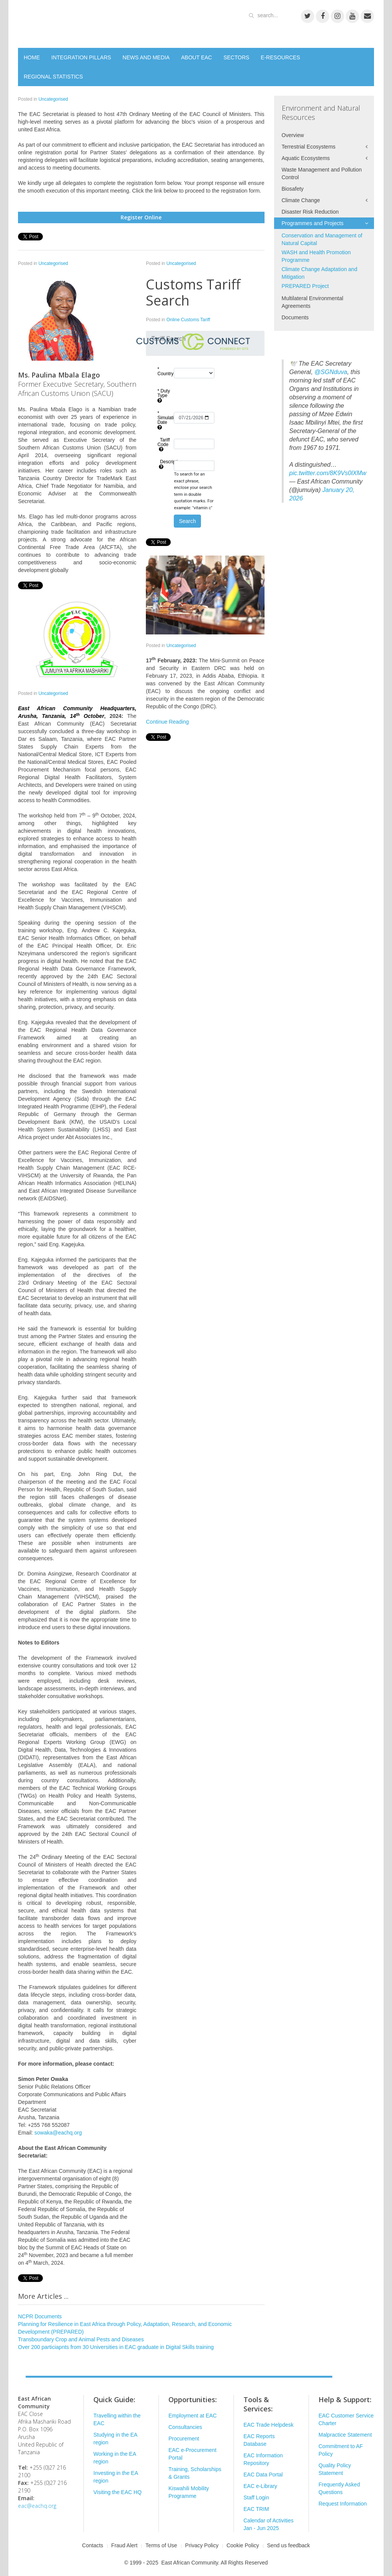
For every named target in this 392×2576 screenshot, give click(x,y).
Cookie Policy (243, 2545)
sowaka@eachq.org (58, 2133)
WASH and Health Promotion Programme (316, 256)
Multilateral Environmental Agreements (312, 302)
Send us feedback (288, 2545)
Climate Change (301, 200)
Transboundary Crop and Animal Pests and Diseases (81, 2339)
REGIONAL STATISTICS (53, 77)
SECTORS (236, 57)
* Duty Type (163, 395)
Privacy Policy (202, 2545)
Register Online (141, 217)
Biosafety (293, 189)
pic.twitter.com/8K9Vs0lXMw (327, 473)
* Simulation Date (164, 420)
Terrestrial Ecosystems (309, 147)
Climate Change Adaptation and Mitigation (320, 273)
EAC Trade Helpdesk (268, 2425)
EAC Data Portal (263, 2474)
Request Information (342, 2504)
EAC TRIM (256, 2509)
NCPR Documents (40, 2316)
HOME (32, 57)
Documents (295, 317)
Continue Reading (167, 722)
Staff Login (256, 2497)
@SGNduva (330, 372)
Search (187, 521)
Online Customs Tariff (188, 319)
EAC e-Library (260, 2486)
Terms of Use (161, 2545)
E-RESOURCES (280, 57)
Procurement (183, 2438)
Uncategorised (53, 99)
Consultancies (185, 2427)
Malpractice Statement (345, 2435)
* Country (164, 373)
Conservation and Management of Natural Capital (322, 239)
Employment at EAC (192, 2416)
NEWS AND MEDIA (146, 57)
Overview (293, 135)
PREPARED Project (305, 286)
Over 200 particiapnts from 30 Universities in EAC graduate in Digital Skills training (116, 2347)
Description (164, 464)
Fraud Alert (124, 2545)
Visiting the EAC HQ (117, 2492)
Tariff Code (163, 444)
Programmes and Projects (313, 223)
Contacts (92, 2545)
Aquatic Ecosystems (306, 158)
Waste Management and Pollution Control (322, 173)
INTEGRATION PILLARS (81, 57)
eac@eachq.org (37, 2505)
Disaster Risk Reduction (310, 212)
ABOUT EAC (196, 57)
